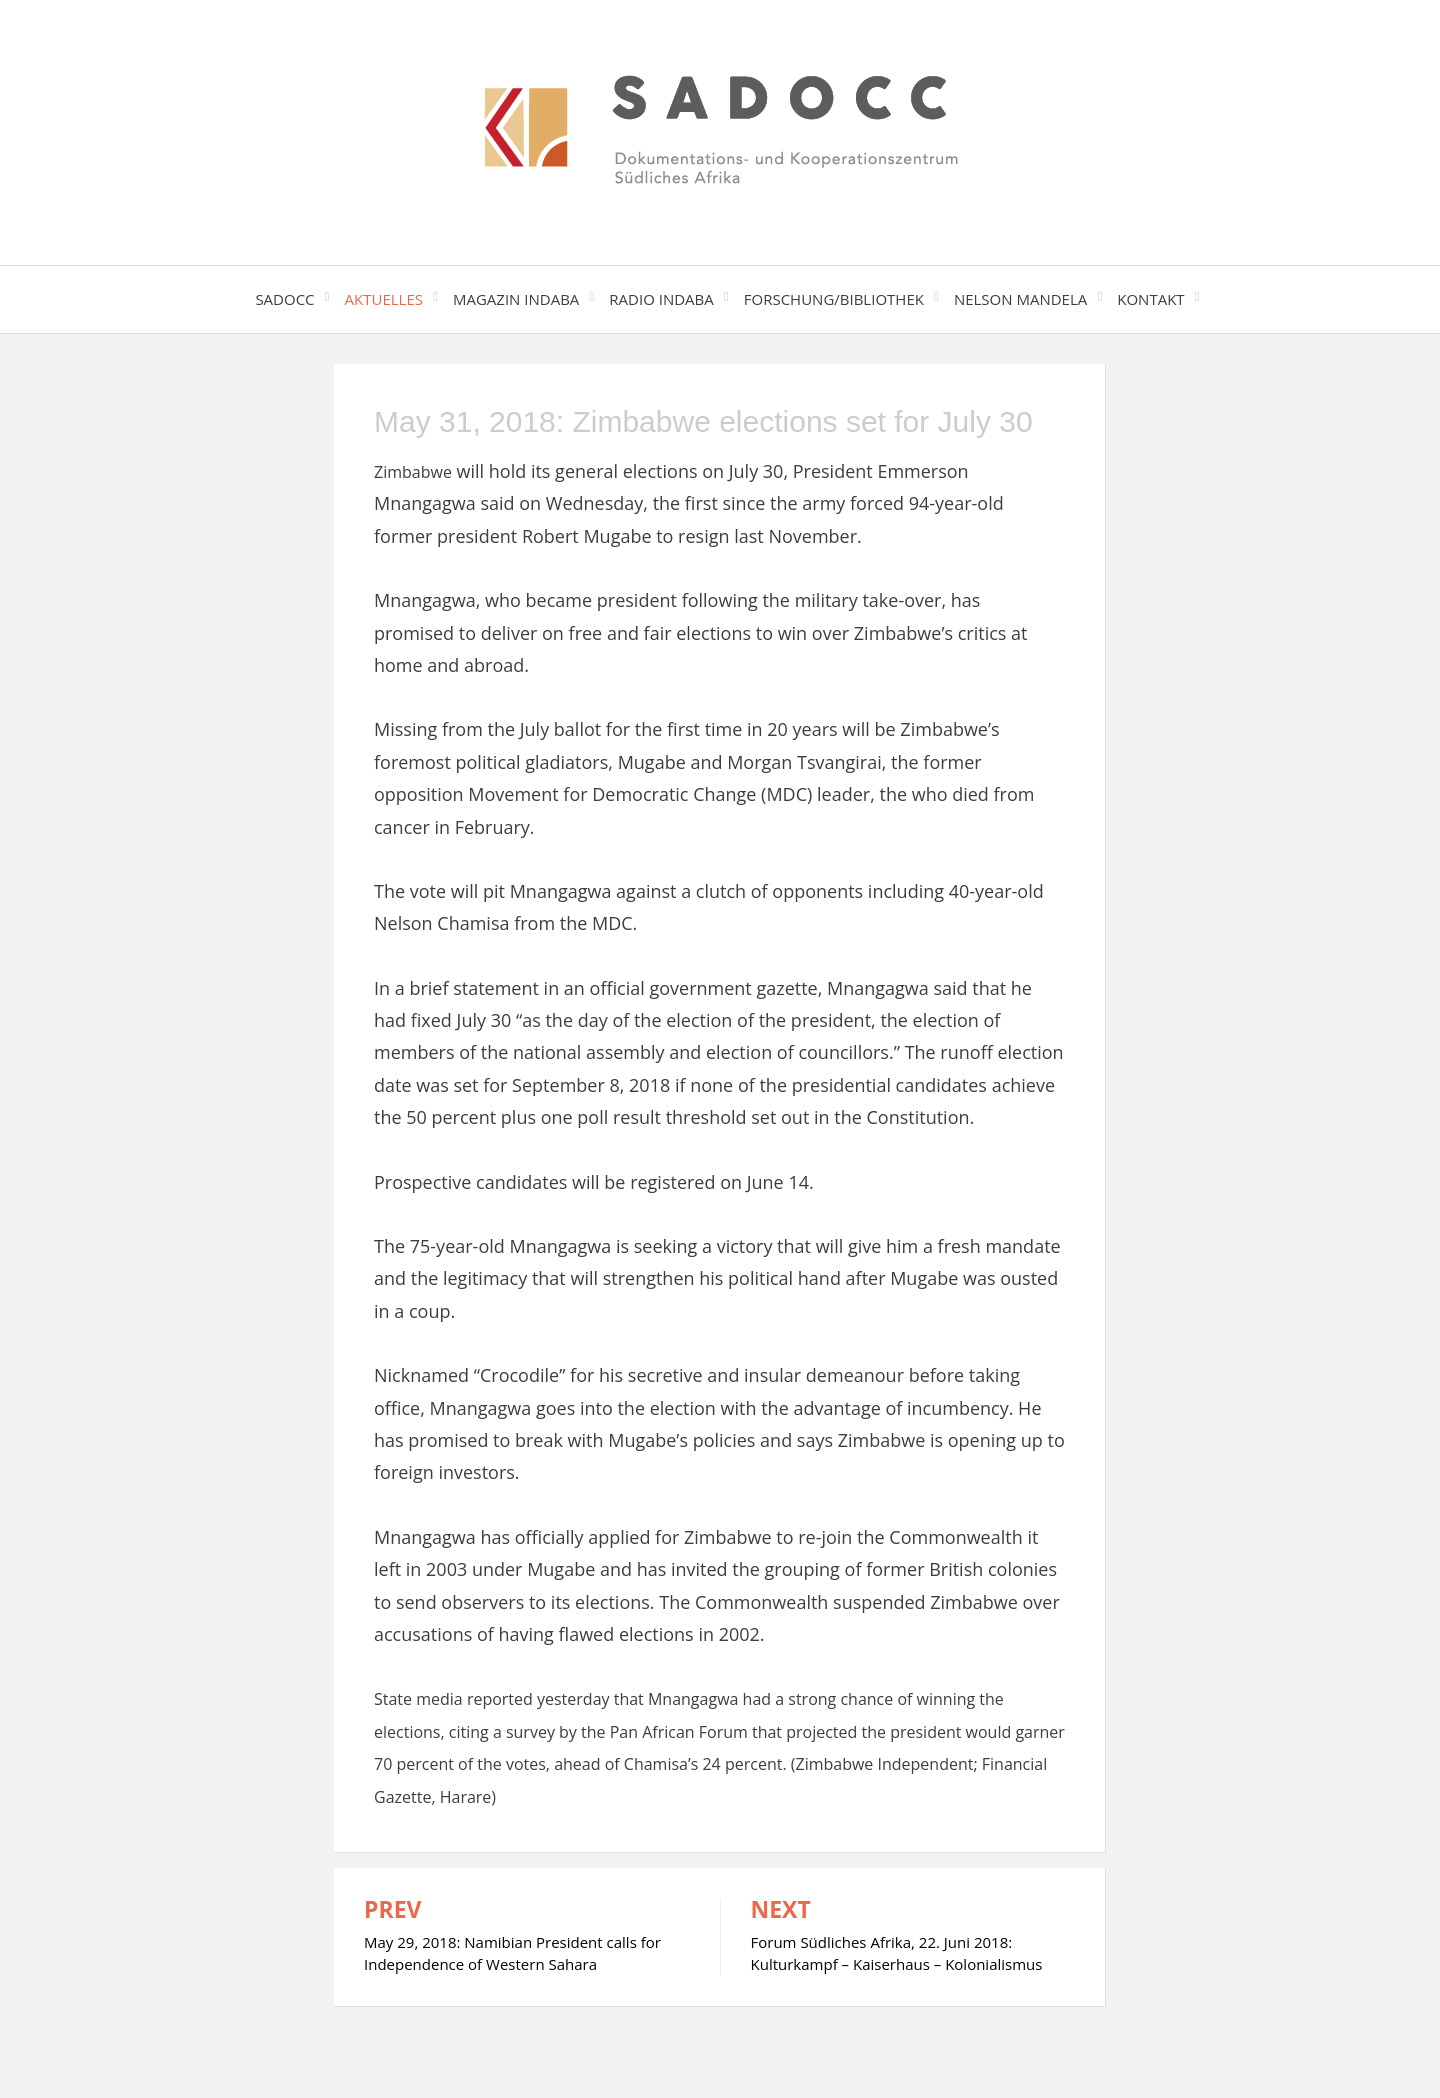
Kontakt (1150, 299)
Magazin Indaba (516, 299)
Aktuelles (384, 299)
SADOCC (284, 299)
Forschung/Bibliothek (834, 299)
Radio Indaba (661, 299)
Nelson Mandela (1020, 299)
